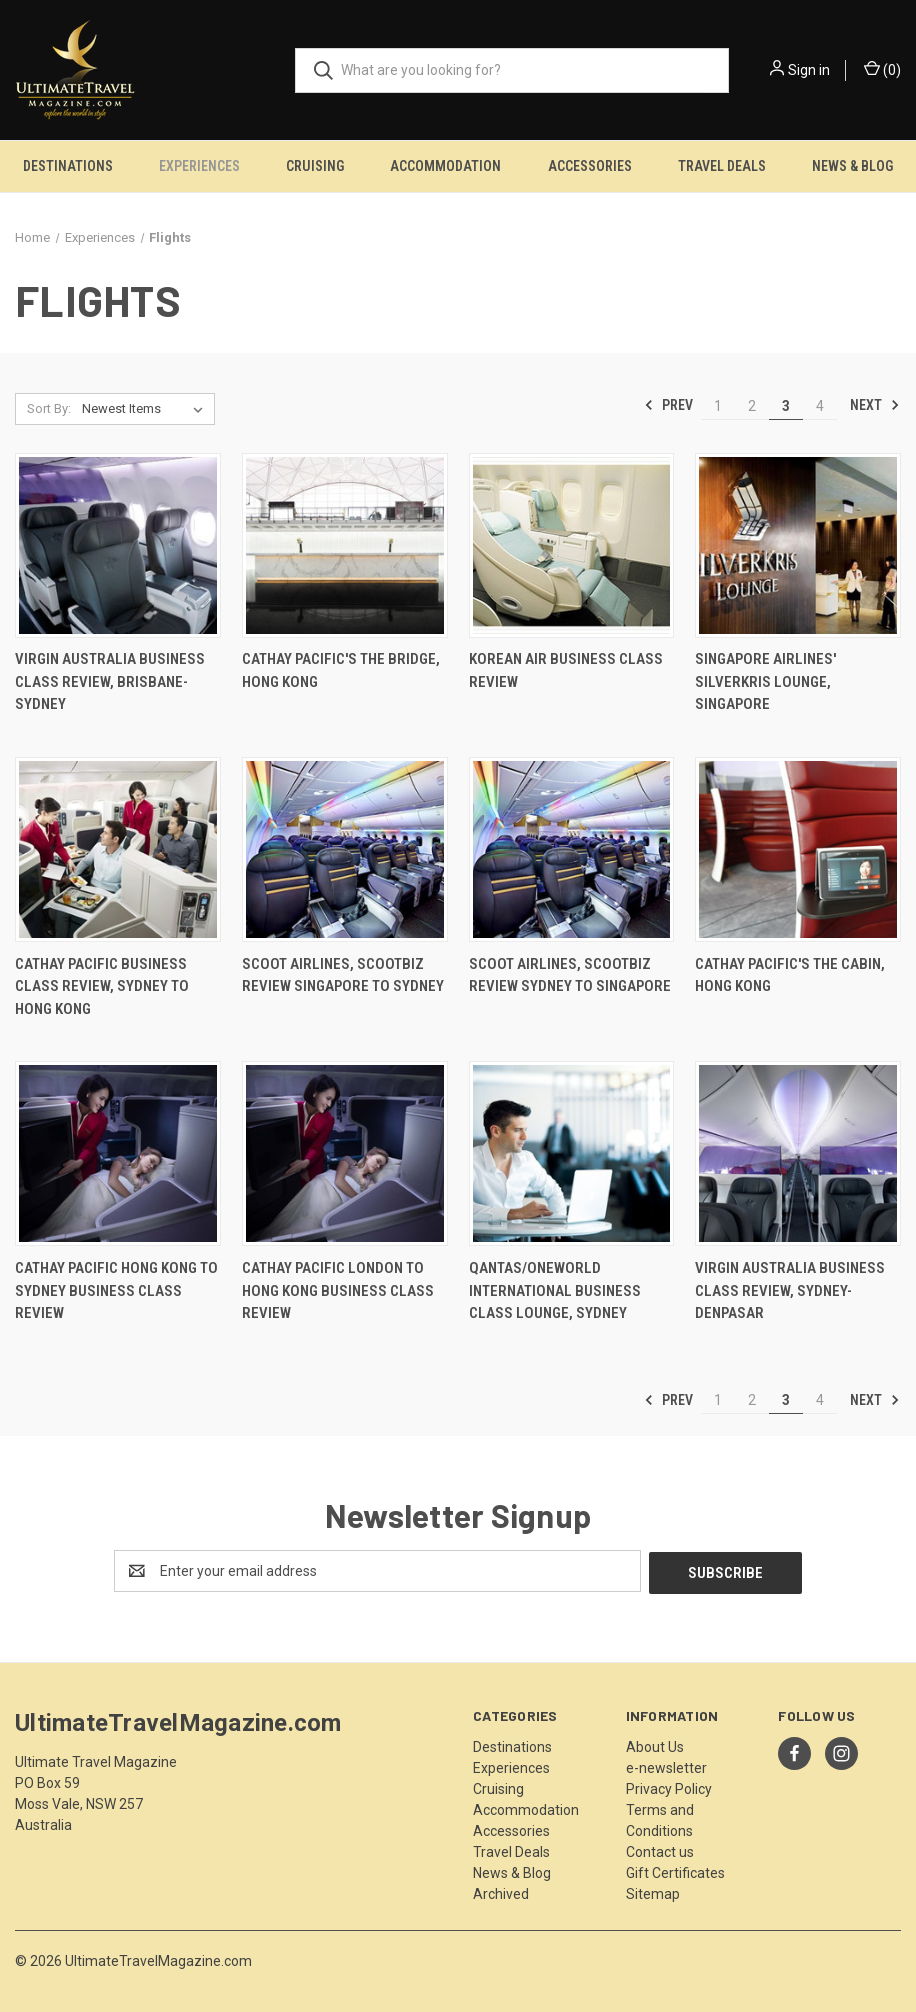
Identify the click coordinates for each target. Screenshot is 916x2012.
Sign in (809, 70)
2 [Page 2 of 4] (752, 406)
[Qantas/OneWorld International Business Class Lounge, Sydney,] (572, 1153)
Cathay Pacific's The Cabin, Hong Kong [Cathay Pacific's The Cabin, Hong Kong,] (790, 975)
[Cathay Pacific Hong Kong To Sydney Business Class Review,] (118, 1153)
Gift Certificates (675, 1871)
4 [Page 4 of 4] (820, 406)
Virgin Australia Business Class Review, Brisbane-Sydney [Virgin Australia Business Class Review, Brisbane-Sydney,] (110, 681)
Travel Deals (722, 166)
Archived (501, 1892)
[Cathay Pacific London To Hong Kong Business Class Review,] (345, 1153)
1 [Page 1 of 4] (718, 406)
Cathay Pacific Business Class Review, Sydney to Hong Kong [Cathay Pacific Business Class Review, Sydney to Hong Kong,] (102, 986)
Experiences (199, 166)
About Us (655, 1745)
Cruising (315, 166)
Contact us (660, 1850)
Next (875, 405)
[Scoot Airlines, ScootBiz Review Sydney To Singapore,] (572, 849)
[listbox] (146, 409)
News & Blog (852, 166)
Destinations (68, 166)
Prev (668, 405)
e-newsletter (666, 1766)
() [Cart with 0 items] (882, 69)
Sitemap (653, 1892)
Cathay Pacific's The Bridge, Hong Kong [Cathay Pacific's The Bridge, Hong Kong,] (341, 670)
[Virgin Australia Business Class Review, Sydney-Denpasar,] (798, 1153)
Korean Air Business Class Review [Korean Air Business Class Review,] (566, 670)
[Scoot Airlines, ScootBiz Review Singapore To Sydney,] (345, 849)
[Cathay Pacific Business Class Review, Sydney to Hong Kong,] (118, 849)
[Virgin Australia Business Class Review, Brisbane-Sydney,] (118, 545)
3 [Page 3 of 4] (786, 406)
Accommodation (445, 166)
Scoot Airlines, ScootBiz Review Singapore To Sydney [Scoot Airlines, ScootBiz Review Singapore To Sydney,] (343, 975)
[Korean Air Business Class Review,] (572, 545)
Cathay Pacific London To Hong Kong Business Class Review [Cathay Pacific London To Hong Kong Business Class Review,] (338, 1290)
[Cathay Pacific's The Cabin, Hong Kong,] (798, 849)
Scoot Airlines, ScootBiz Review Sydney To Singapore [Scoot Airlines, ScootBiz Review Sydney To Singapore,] (570, 975)
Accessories (590, 166)
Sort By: (49, 408)
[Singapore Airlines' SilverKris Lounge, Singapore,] (798, 545)
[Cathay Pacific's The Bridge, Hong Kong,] (345, 545)
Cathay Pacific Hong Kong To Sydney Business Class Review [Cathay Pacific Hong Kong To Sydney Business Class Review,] (116, 1290)
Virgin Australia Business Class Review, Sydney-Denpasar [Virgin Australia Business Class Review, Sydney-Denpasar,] (790, 1290)
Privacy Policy (669, 1787)
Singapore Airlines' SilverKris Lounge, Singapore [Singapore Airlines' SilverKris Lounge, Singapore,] (765, 681)
